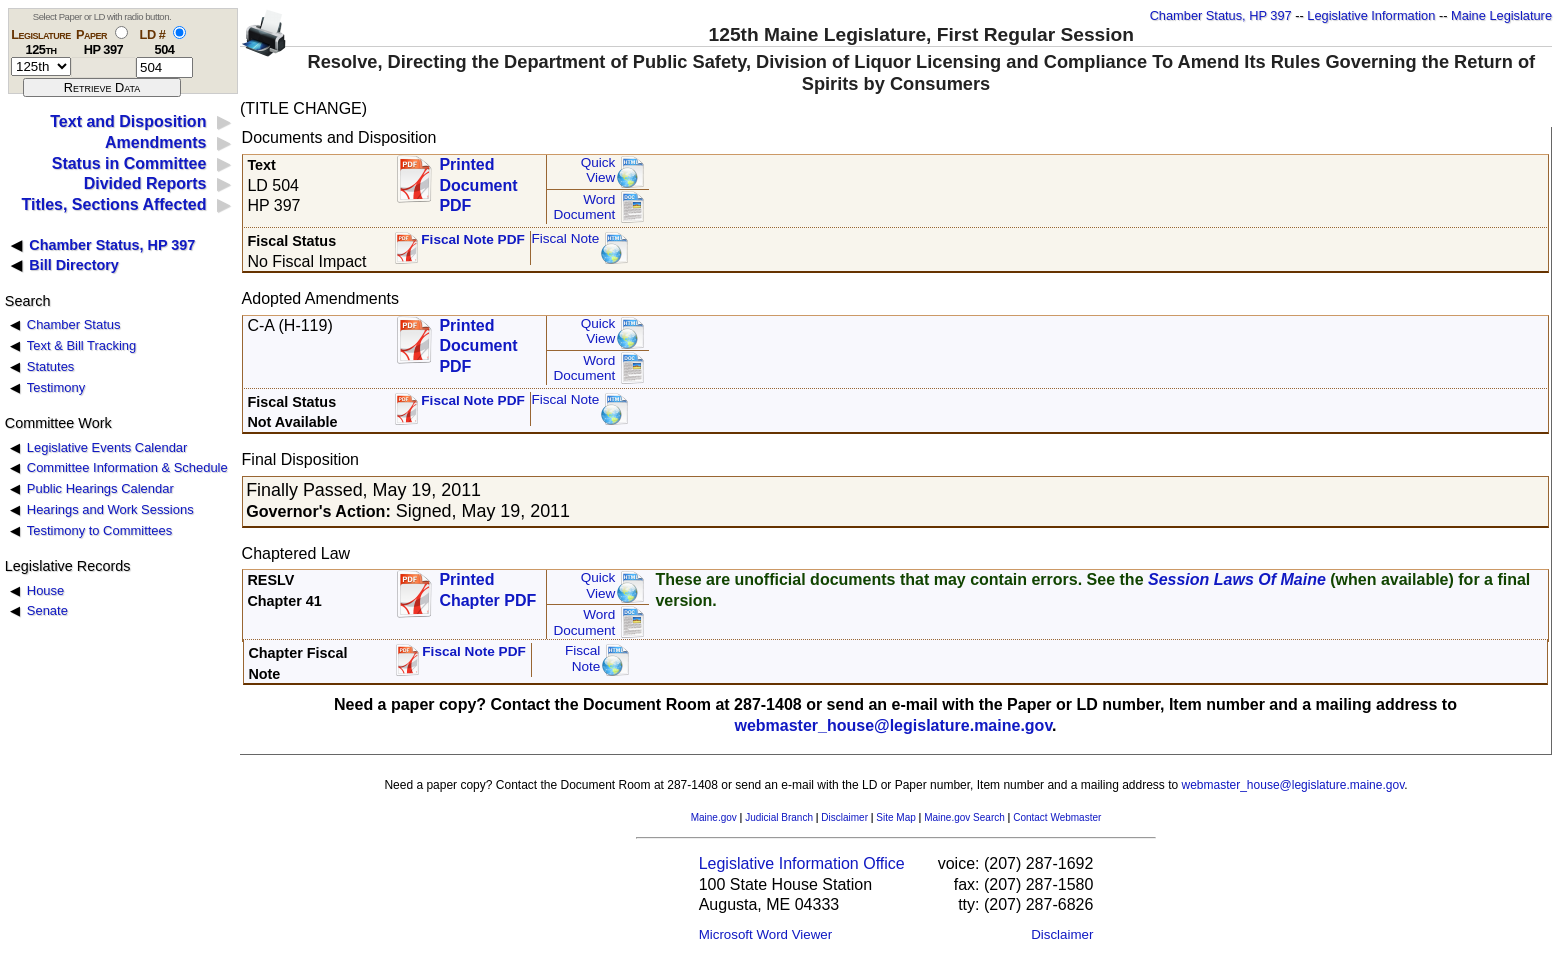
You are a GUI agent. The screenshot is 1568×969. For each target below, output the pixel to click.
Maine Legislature (1501, 15)
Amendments (155, 142)
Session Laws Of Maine (1237, 579)
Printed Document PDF (478, 179)
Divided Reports (145, 183)
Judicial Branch (779, 817)
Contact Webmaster (1057, 817)
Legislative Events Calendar (107, 447)
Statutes (51, 366)
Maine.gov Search (964, 817)
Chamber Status (74, 324)
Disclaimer (844, 817)
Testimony (56, 387)
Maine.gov (714, 817)
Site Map (895, 817)
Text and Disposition (128, 121)
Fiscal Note (565, 238)
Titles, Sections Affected (113, 204)
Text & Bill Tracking (81, 345)
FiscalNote (583, 658)
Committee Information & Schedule (127, 467)
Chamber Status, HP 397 (1221, 15)
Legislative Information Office (802, 863)
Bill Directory (74, 265)
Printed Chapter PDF (487, 590)
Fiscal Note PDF (473, 239)
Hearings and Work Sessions (110, 509)
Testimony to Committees (99, 530)
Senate (47, 610)
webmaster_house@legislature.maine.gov (893, 725)
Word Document (584, 207)
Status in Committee (129, 163)
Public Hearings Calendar (100, 488)
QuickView (598, 170)
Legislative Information (1371, 15)
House (45, 590)
